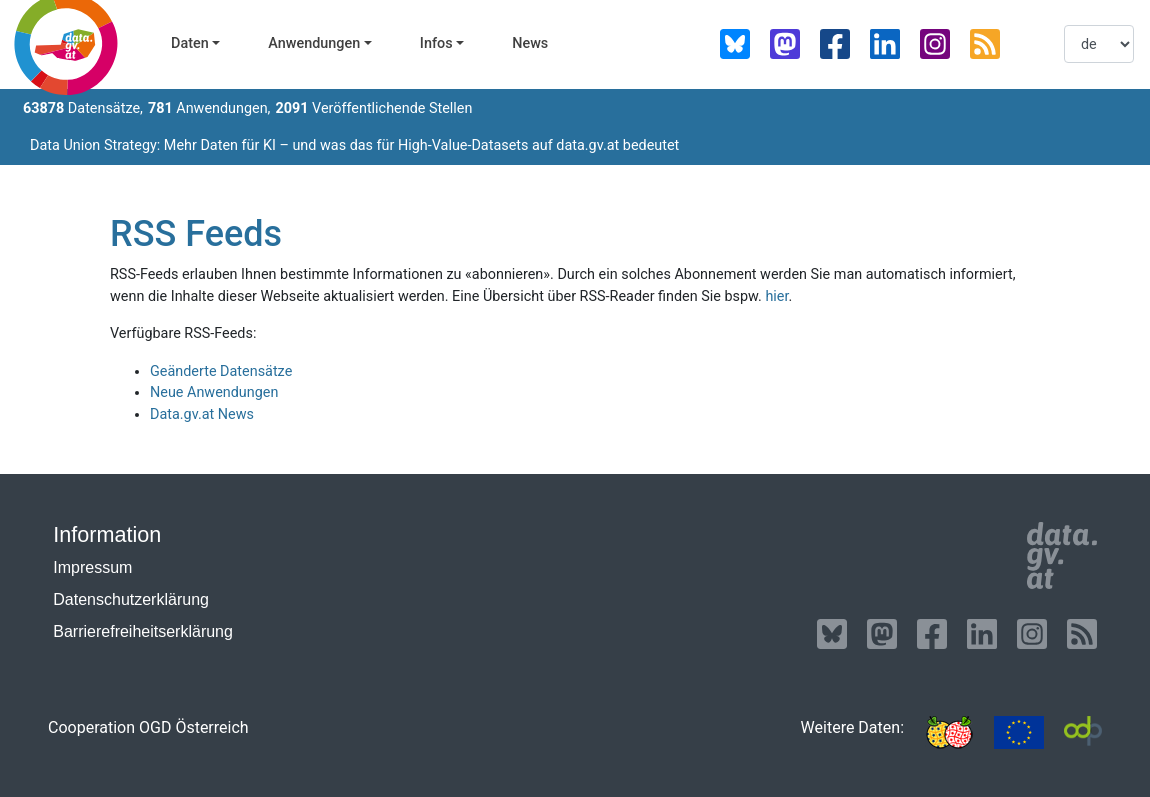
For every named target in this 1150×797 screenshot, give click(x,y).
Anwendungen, (209, 108)
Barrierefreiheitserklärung (143, 631)
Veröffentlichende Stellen (373, 108)
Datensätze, (83, 108)
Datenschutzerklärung (131, 599)
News (530, 43)
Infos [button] (436, 43)
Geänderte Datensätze (221, 371)
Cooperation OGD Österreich (148, 727)
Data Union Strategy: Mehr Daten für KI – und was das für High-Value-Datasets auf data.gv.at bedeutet (354, 145)
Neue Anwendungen (214, 392)
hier (776, 296)
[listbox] (1099, 44)
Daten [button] (190, 43)
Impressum (92, 567)
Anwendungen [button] (314, 43)
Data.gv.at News (202, 414)
